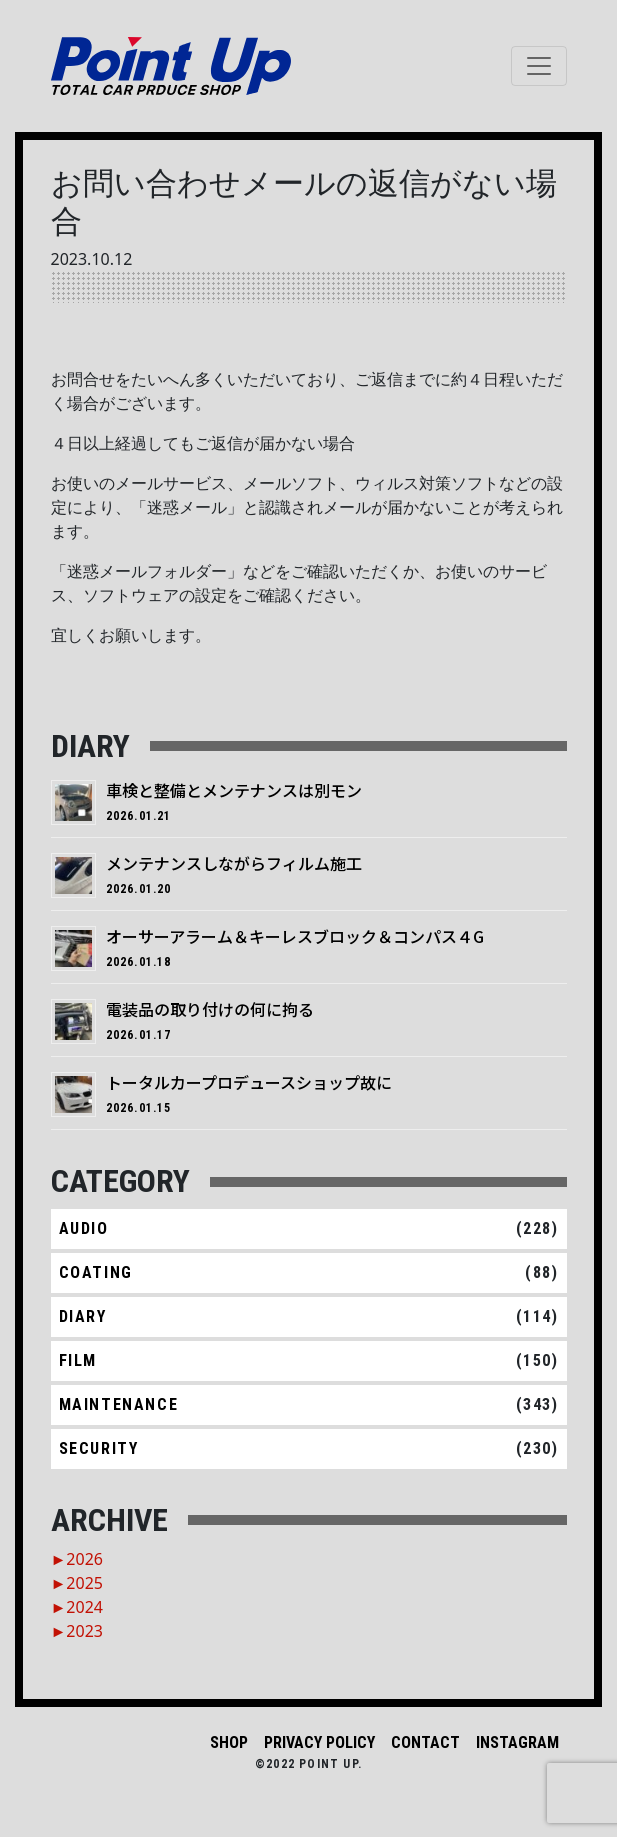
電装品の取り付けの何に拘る (210, 1009)
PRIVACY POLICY (319, 1742)
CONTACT (425, 1742)
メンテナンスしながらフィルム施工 (234, 863)
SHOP (229, 1742)
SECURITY (99, 1448)
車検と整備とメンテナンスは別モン (234, 790)
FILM (78, 1360)
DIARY (83, 1316)
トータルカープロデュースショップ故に (249, 1082)
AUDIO (84, 1228)
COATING (96, 1272)
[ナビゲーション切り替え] (539, 66)
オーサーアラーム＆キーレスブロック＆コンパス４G (295, 936)
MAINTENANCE (119, 1404)
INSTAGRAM (517, 1742)
